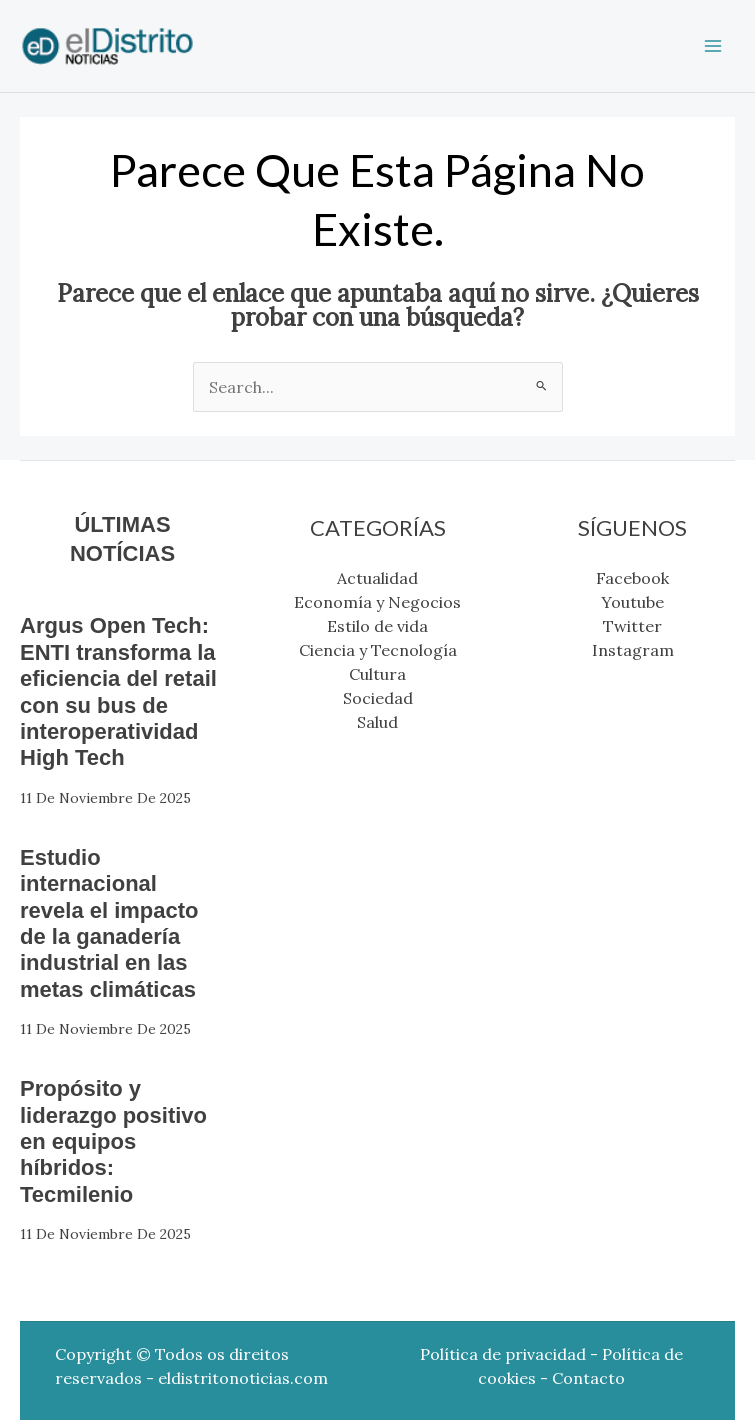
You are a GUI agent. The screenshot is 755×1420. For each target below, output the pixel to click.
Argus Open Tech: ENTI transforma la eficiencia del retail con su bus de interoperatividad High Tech (118, 691)
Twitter (632, 626)
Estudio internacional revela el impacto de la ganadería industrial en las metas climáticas (109, 923)
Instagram (633, 650)
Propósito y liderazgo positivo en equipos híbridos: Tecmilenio (113, 1141)
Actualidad (377, 578)
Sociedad (378, 698)
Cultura (377, 674)
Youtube (632, 602)
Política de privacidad (503, 1354)
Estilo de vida (377, 626)
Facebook (632, 578)
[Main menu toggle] (713, 46)
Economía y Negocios (377, 602)
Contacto (588, 1378)
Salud (377, 722)
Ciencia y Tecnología (378, 650)
